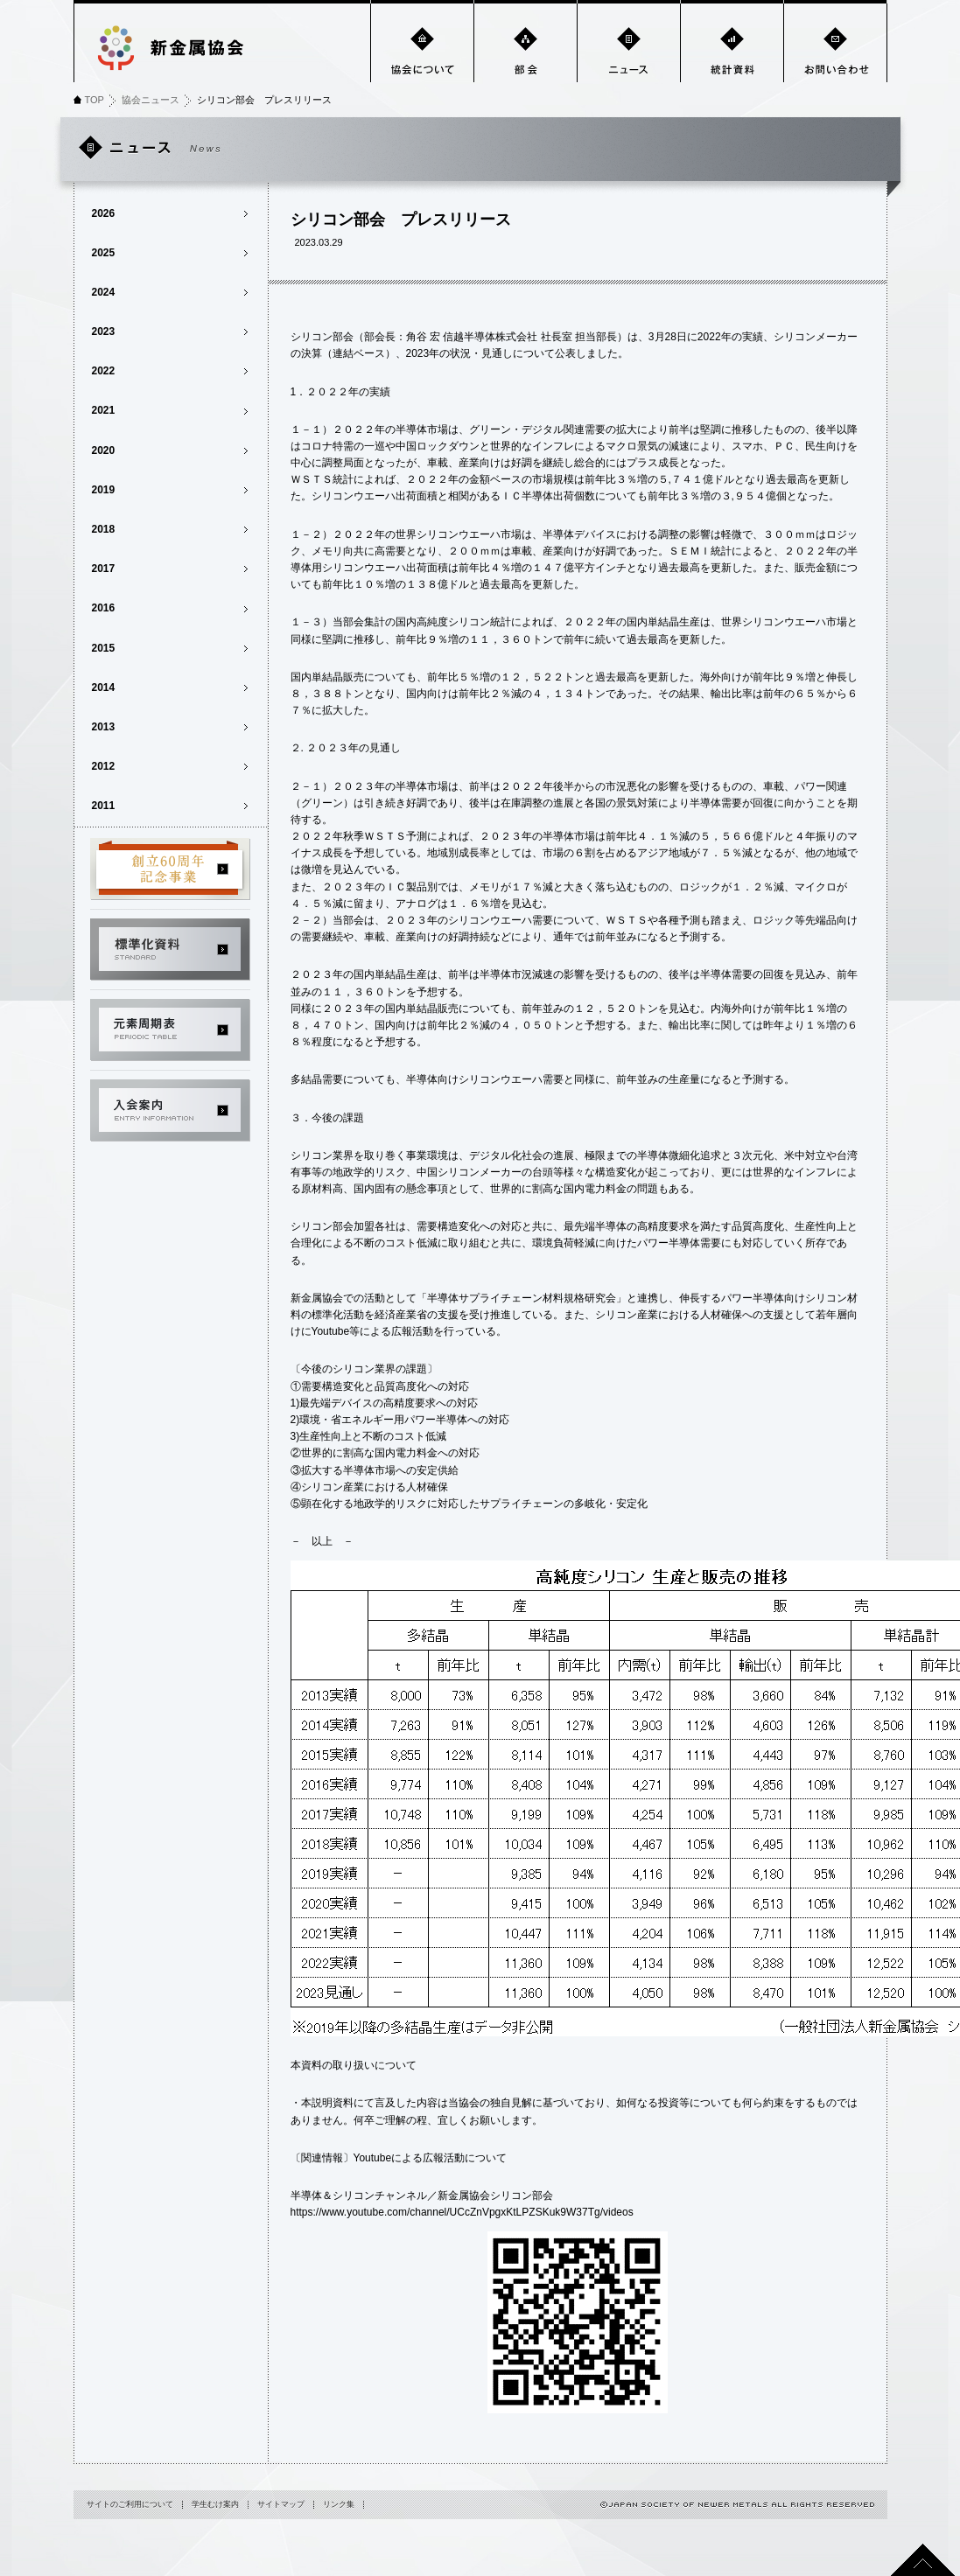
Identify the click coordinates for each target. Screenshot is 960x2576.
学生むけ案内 (215, 2504)
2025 (104, 253)
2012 (104, 766)
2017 (104, 568)
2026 (104, 213)
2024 (104, 292)
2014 (104, 687)
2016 (104, 608)
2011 (104, 805)
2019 (104, 490)
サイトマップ (281, 2504)
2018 (104, 529)
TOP (94, 99)
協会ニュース (150, 99)
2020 (104, 450)
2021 (104, 410)
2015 (104, 648)
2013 (104, 727)
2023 (104, 331)
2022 (104, 371)
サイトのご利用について (130, 2504)
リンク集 (338, 2504)
